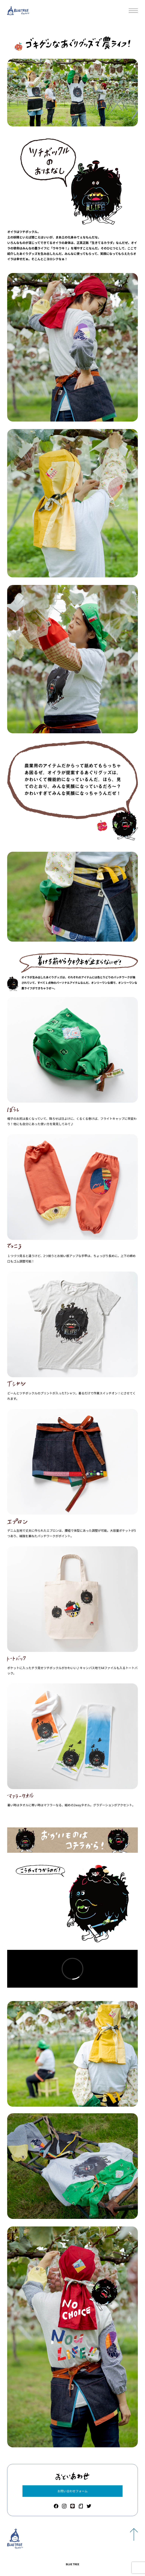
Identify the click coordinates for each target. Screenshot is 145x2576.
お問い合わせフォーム (72, 2491)
